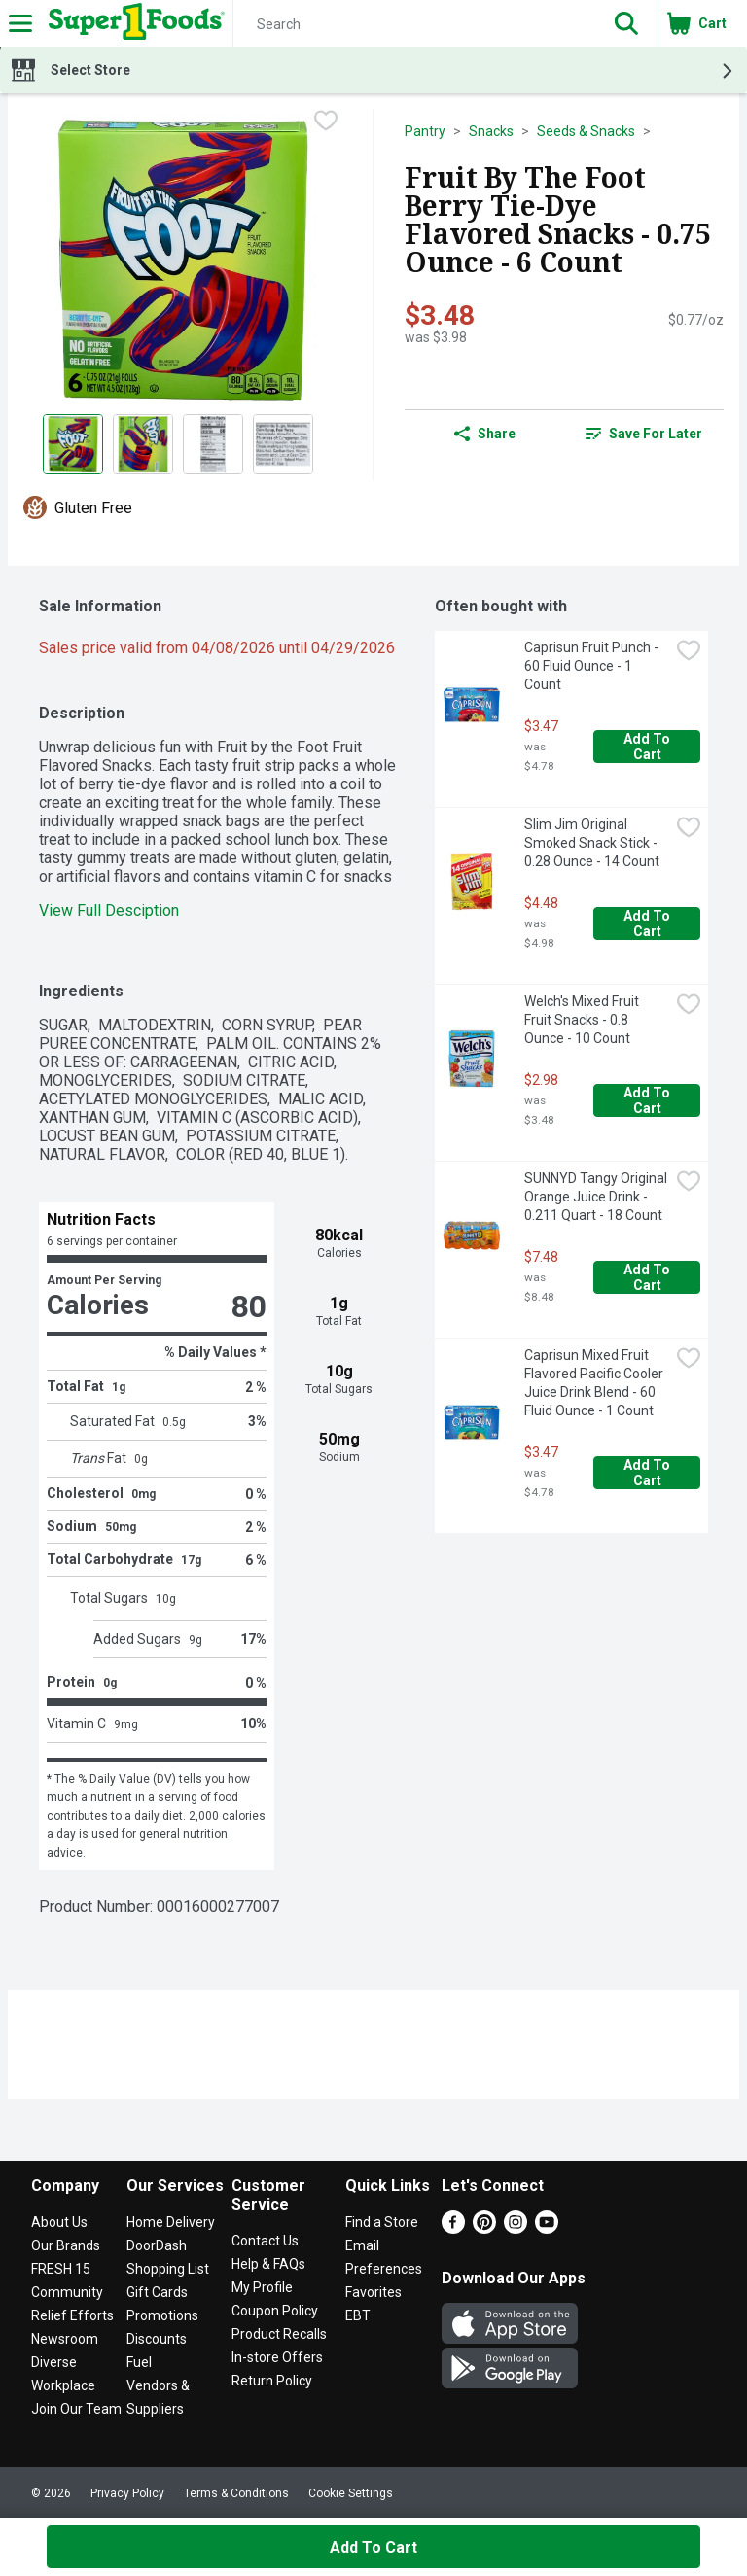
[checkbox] (325, 122)
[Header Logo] (132, 23)
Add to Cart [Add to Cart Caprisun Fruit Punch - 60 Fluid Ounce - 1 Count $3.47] (648, 746)
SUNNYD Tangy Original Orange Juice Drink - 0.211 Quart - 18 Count (596, 1196)
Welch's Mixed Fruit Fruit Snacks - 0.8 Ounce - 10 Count (583, 1019)
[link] (644, 433)
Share (485, 433)
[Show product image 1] (73, 444)
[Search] (414, 24)
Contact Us (265, 2240)
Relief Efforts (72, 2315)
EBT (358, 2315)
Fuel (139, 2362)
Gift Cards (157, 2292)
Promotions (162, 2315)
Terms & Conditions (236, 2493)
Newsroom (64, 2339)
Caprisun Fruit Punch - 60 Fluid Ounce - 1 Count (592, 666)
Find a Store (381, 2222)
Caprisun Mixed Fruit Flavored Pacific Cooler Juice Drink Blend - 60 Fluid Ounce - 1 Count (595, 1382)
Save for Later (644, 433)
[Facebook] (453, 2228)
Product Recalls (279, 2334)
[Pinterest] (484, 2228)
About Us (59, 2222)
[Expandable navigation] (20, 23)
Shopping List (167, 2269)
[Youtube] (546, 2228)
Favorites (373, 2292)
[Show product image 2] (143, 444)
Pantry (425, 131)
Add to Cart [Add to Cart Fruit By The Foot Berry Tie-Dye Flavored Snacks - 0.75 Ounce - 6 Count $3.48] (373, 2547)
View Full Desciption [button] (109, 910)
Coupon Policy (274, 2310)
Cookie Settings (350, 2493)
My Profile (262, 2287)
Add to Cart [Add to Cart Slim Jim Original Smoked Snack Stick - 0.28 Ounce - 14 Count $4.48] (648, 923)
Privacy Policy (127, 2493)
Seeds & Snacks (586, 131)
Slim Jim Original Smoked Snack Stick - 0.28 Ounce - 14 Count (592, 843)
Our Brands (65, 2245)
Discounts (156, 2339)
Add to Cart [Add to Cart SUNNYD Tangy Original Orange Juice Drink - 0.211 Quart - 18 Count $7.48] (648, 1277)
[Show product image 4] (283, 444)
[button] (626, 23)
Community (67, 2292)
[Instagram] (515, 2228)
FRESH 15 (60, 2269)
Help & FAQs (268, 2264)
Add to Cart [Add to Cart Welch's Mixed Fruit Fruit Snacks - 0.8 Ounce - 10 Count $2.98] (648, 1100)
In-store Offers (277, 2357)
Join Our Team (76, 2409)
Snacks (491, 131)
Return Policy (271, 2380)
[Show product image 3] (213, 444)
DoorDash (156, 2245)
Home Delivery (170, 2222)
